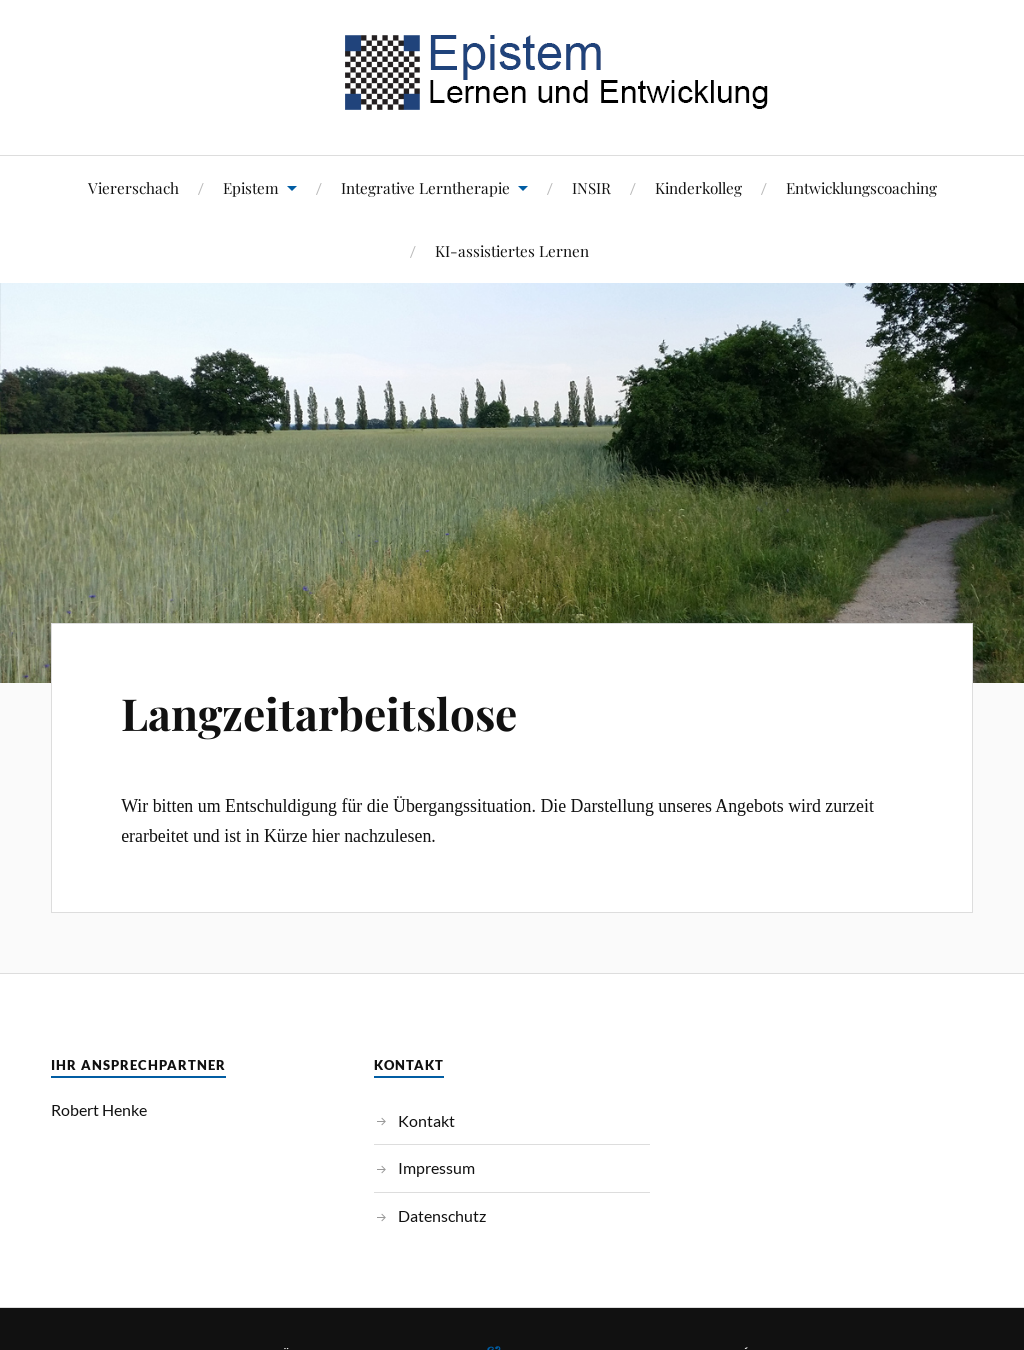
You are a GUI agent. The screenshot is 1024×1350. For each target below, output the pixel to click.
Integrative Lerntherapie (425, 187)
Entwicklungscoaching (861, 187)
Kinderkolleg (698, 187)
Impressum (436, 1167)
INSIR (591, 187)
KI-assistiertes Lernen (512, 250)
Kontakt (426, 1120)
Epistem (251, 187)
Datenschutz (442, 1215)
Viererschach (133, 187)
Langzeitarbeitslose (319, 712)
